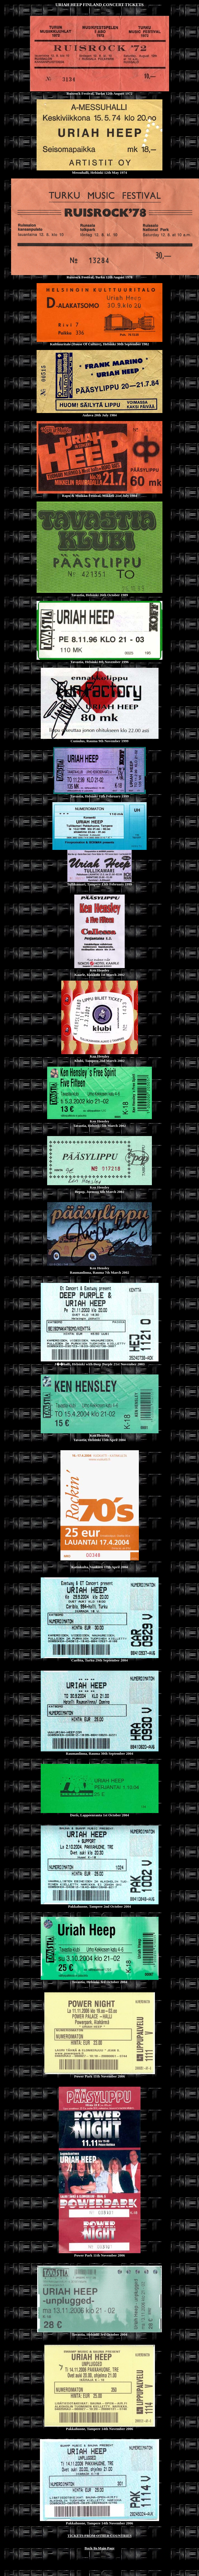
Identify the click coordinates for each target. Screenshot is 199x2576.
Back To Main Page (99, 2548)
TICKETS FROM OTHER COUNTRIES (99, 2536)
